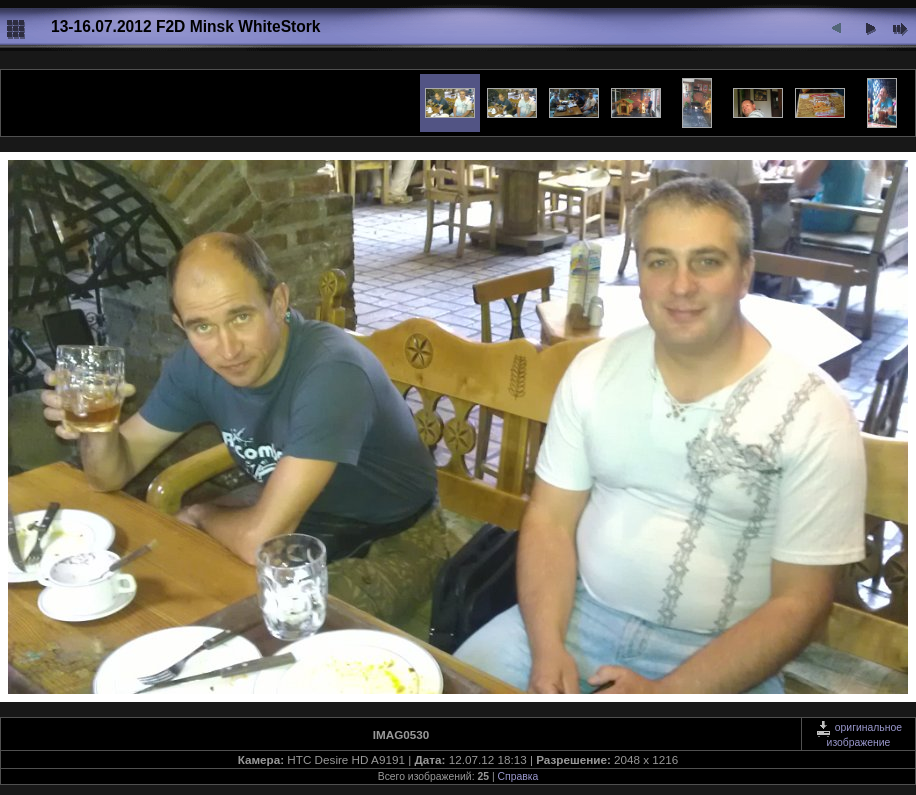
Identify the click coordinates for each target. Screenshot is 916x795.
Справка (518, 776)
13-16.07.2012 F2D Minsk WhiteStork (186, 26)
